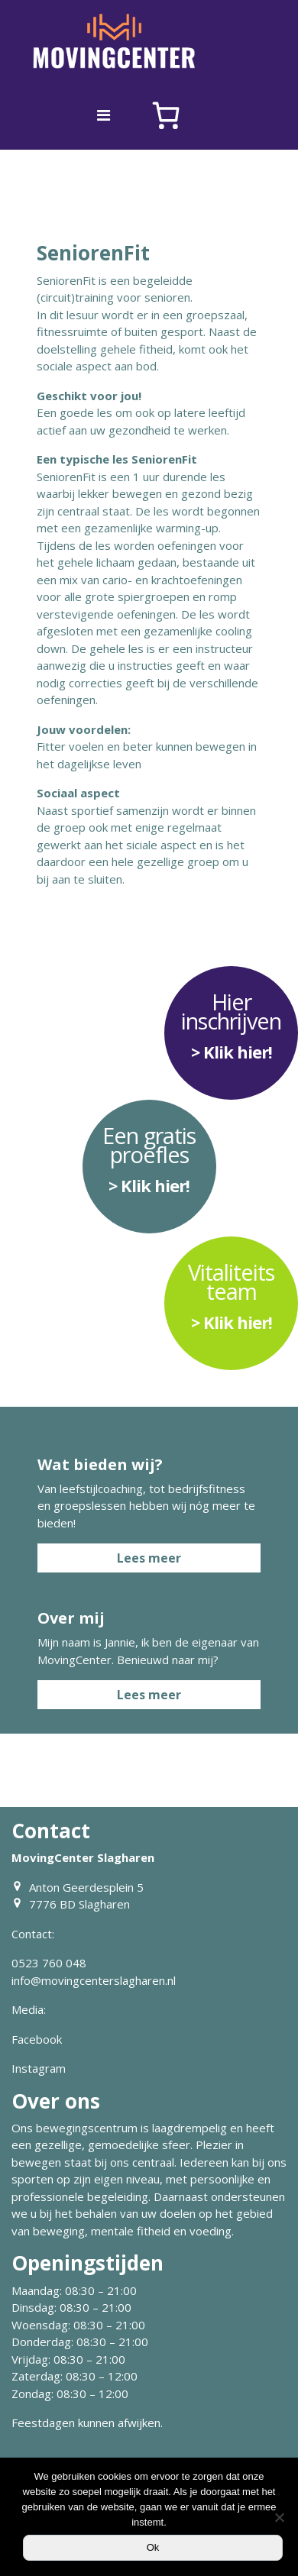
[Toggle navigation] (103, 115)
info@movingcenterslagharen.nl (93, 1980)
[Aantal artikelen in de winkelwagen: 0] (165, 115)
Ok (153, 2547)
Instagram (38, 2068)
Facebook (36, 2039)
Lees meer (149, 1558)
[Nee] (279, 2517)
